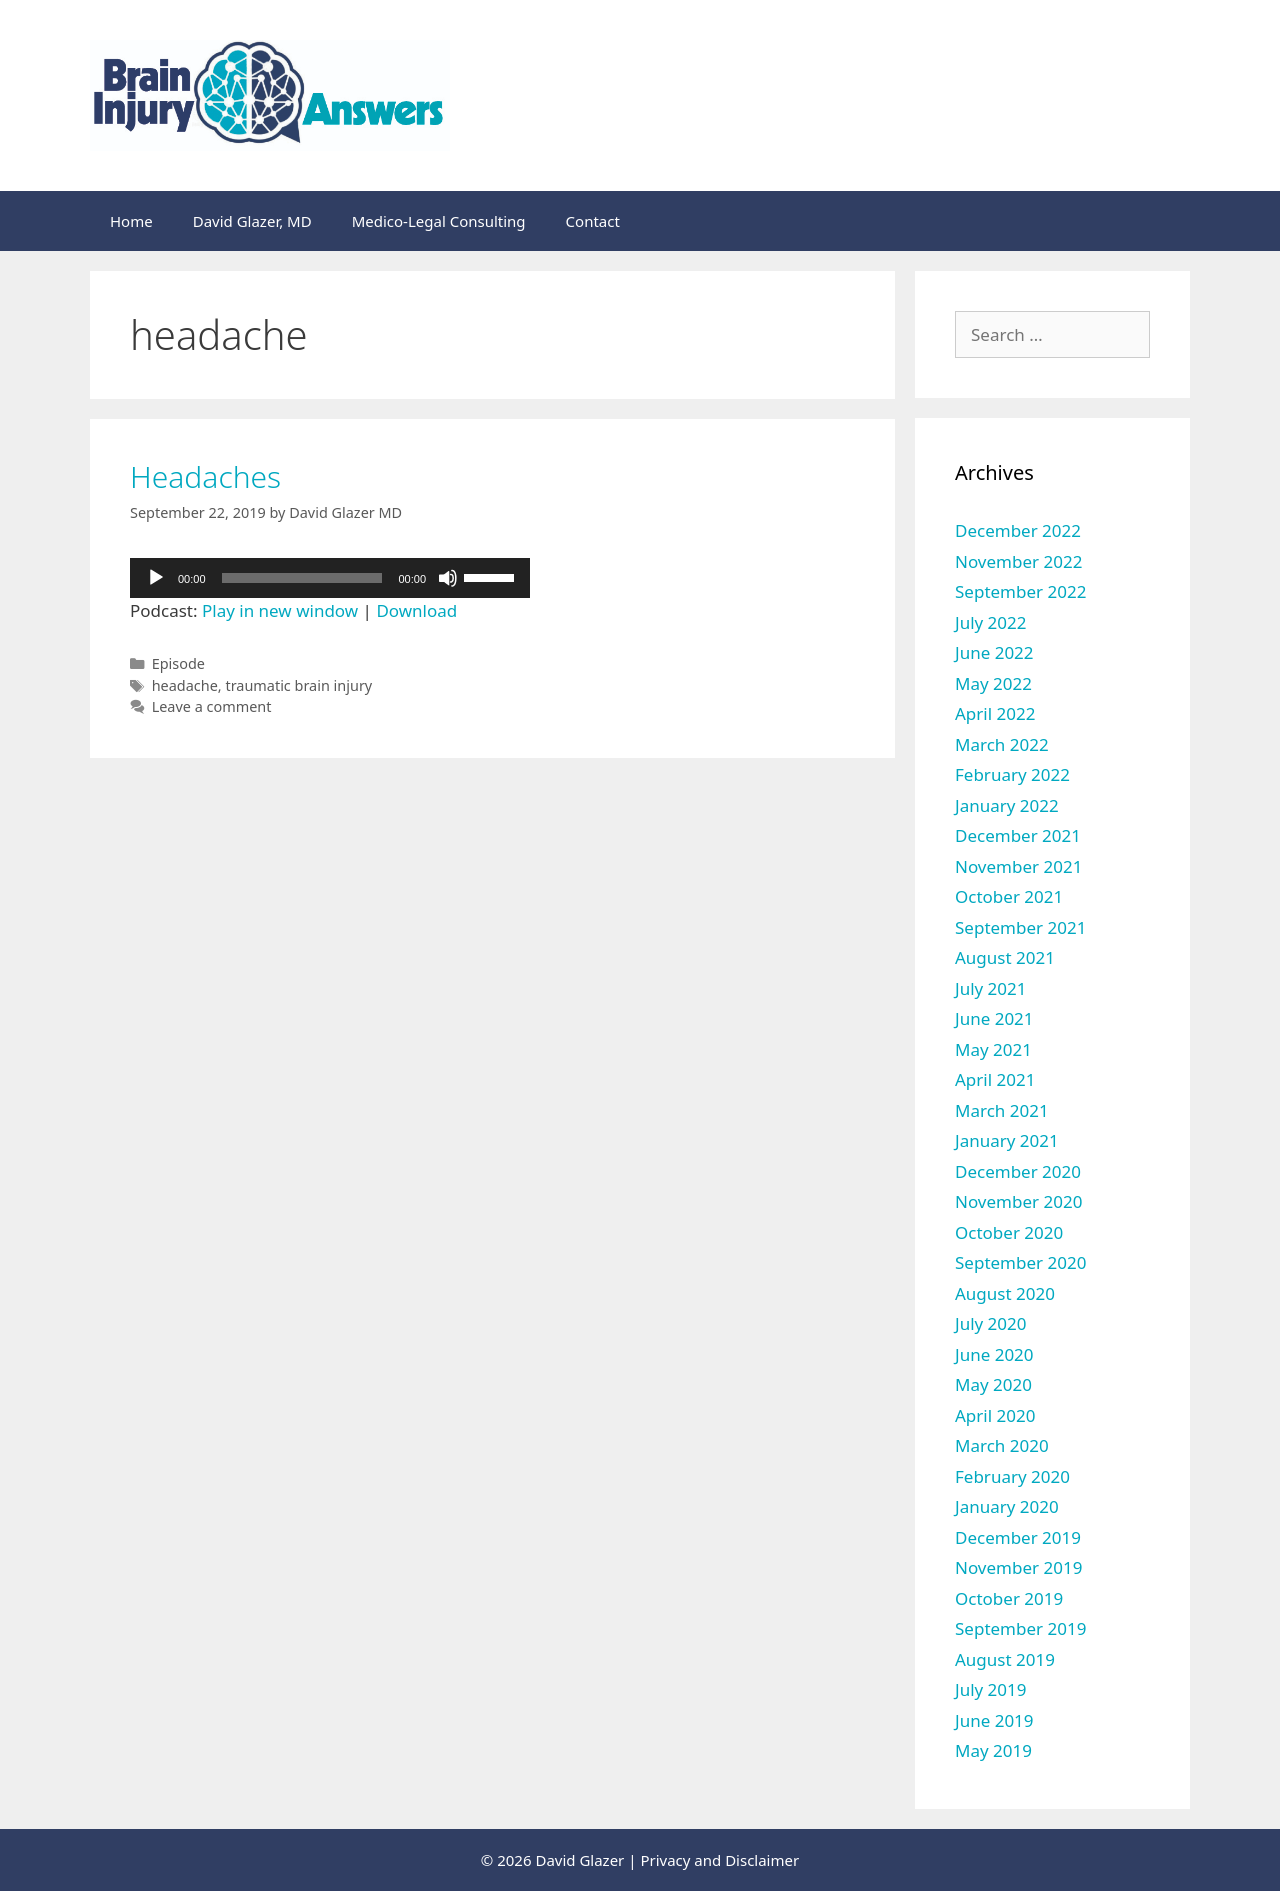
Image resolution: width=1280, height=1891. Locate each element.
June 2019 (994, 1720)
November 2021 (1018, 866)
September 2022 (1020, 591)
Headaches (205, 476)
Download (416, 610)
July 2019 (991, 1689)
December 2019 (1018, 1537)
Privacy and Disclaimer (719, 1860)
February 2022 (1012, 774)
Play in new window (280, 610)
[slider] (302, 578)
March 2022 (1002, 744)
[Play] (156, 578)
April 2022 (995, 713)
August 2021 (1005, 957)
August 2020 (1005, 1293)
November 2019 (1018, 1567)
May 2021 (993, 1049)
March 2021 (1002, 1110)
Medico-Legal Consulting (439, 221)
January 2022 (1007, 805)
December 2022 (1018, 530)
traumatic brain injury (298, 685)
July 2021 (991, 988)
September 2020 (1020, 1262)
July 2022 (991, 622)
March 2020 (1002, 1445)
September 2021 (1020, 927)
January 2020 (1007, 1506)
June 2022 (994, 652)
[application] (330, 578)
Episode (178, 663)
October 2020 (1009, 1232)
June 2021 (994, 1018)
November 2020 (1018, 1201)
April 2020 (995, 1415)
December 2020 (1018, 1171)
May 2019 (993, 1750)
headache (185, 685)
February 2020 (1012, 1476)
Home (131, 221)
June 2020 (994, 1354)
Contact (593, 221)
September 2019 (1020, 1628)
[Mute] (448, 578)
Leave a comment (212, 706)
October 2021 (1009, 896)
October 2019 (1009, 1598)
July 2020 (991, 1323)
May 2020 (993, 1384)
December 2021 (1018, 835)
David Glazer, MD (252, 221)
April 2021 (995, 1079)
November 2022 (1018, 561)
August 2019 (1005, 1659)
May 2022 (993, 683)
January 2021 (1007, 1140)
